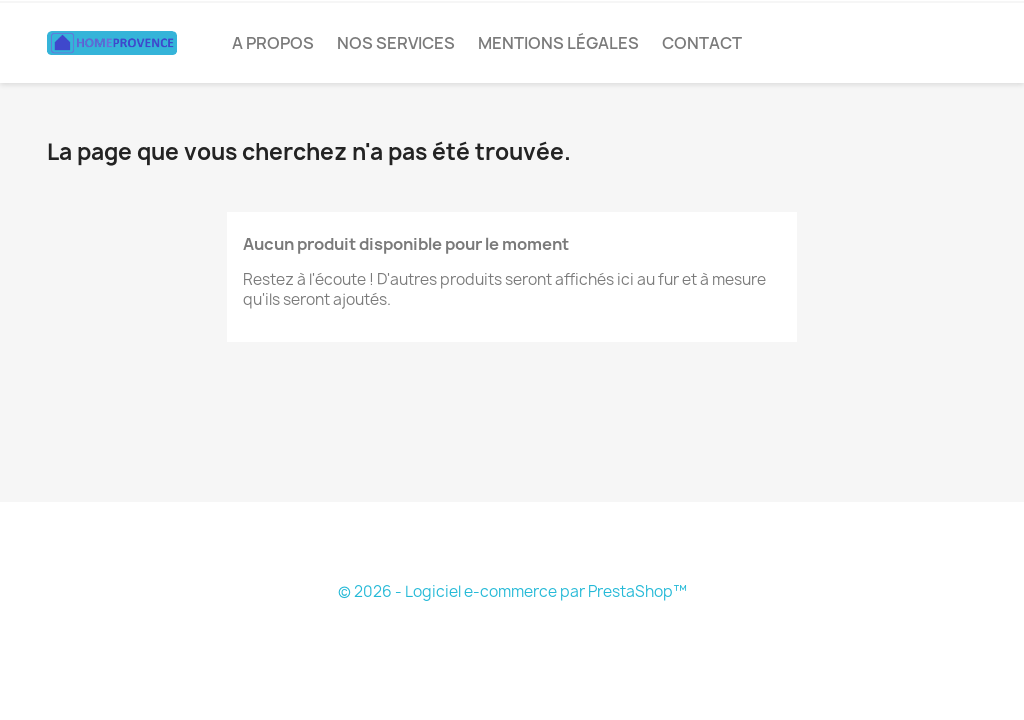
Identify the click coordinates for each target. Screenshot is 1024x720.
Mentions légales (558, 43)
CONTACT (702, 43)
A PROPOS (273, 43)
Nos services (396, 43)
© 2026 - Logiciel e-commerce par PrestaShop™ (512, 591)
